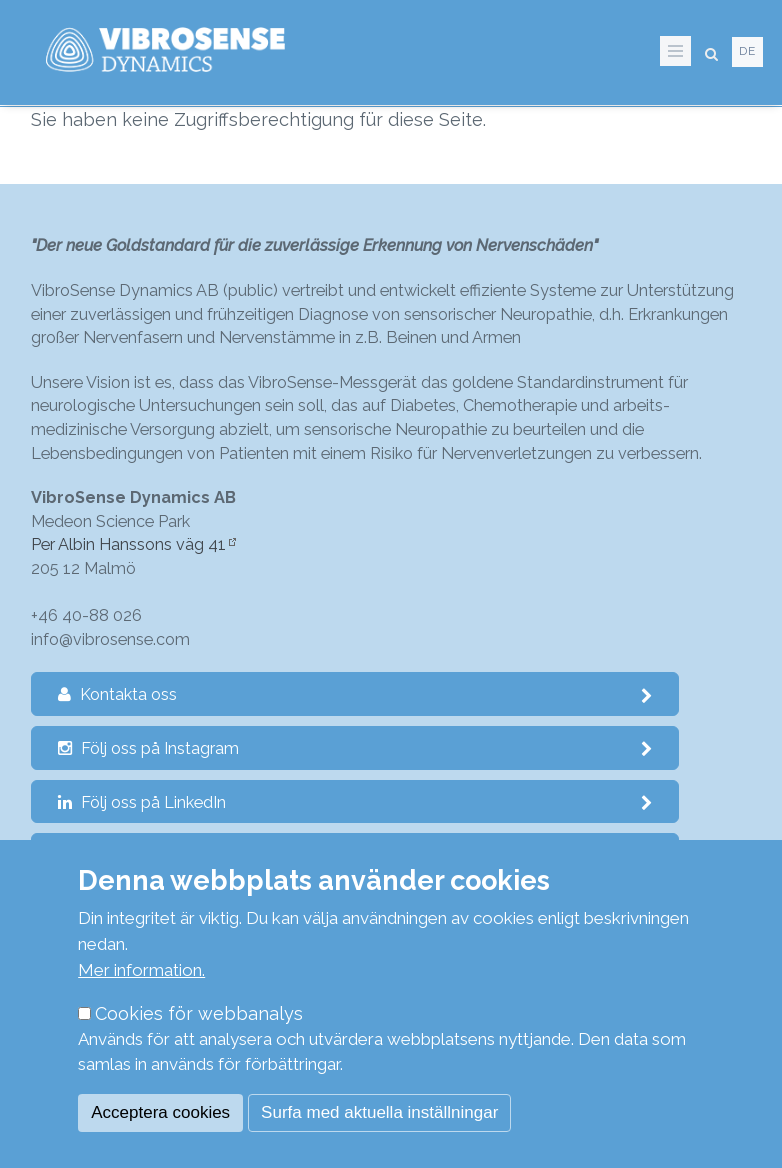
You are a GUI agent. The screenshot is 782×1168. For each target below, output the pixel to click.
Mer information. (141, 970)
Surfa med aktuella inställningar (379, 1112)
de (747, 51)
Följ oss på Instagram (355, 748)
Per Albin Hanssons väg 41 (128, 544)
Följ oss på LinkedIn (355, 802)
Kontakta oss (355, 694)
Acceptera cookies (160, 1112)
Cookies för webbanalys (199, 1013)
